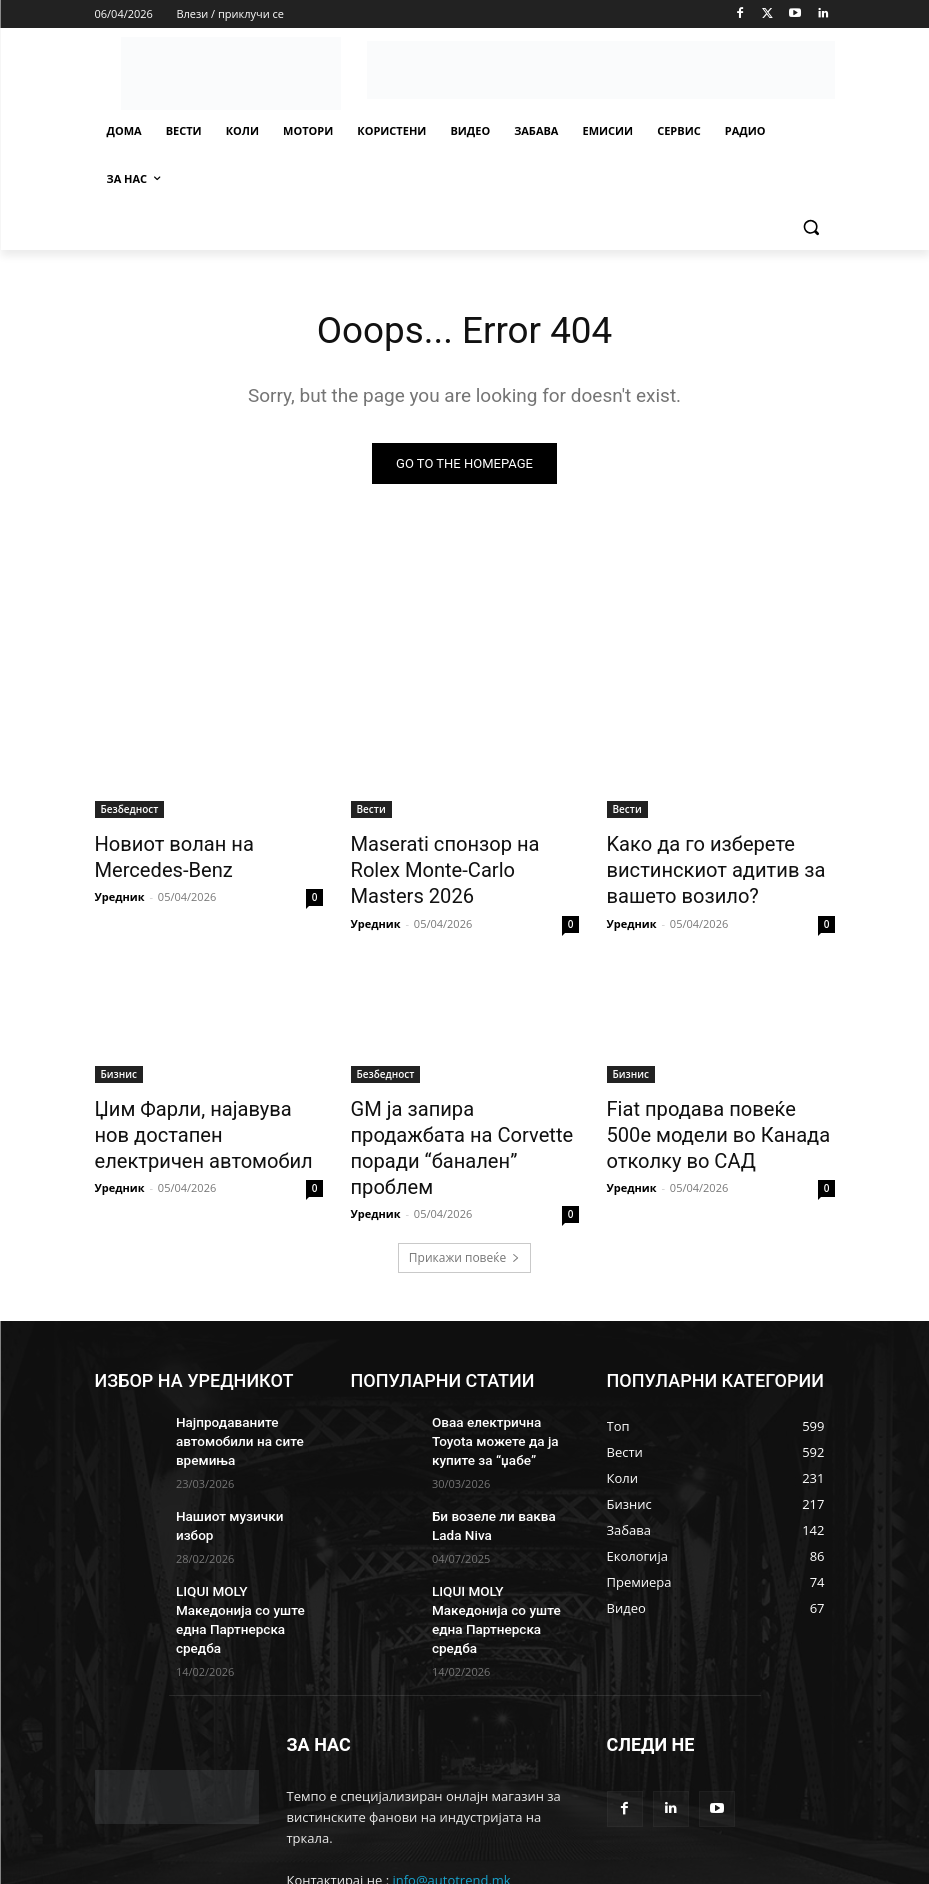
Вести (371, 811)
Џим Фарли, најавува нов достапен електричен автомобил (195, 1118)
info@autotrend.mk (451, 1794)
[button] (811, 227)
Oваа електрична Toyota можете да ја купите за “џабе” (500, 1389)
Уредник (120, 890)
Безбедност (130, 811)
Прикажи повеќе (464, 1208)
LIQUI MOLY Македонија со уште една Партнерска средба (248, 1545)
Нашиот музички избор (242, 1460)
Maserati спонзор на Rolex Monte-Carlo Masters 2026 (454, 855)
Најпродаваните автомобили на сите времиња (232, 1389)
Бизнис (119, 1063)
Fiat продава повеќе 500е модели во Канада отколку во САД (714, 1118)
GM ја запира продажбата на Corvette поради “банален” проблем (453, 1118)
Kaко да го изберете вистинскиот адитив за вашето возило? (699, 866)
